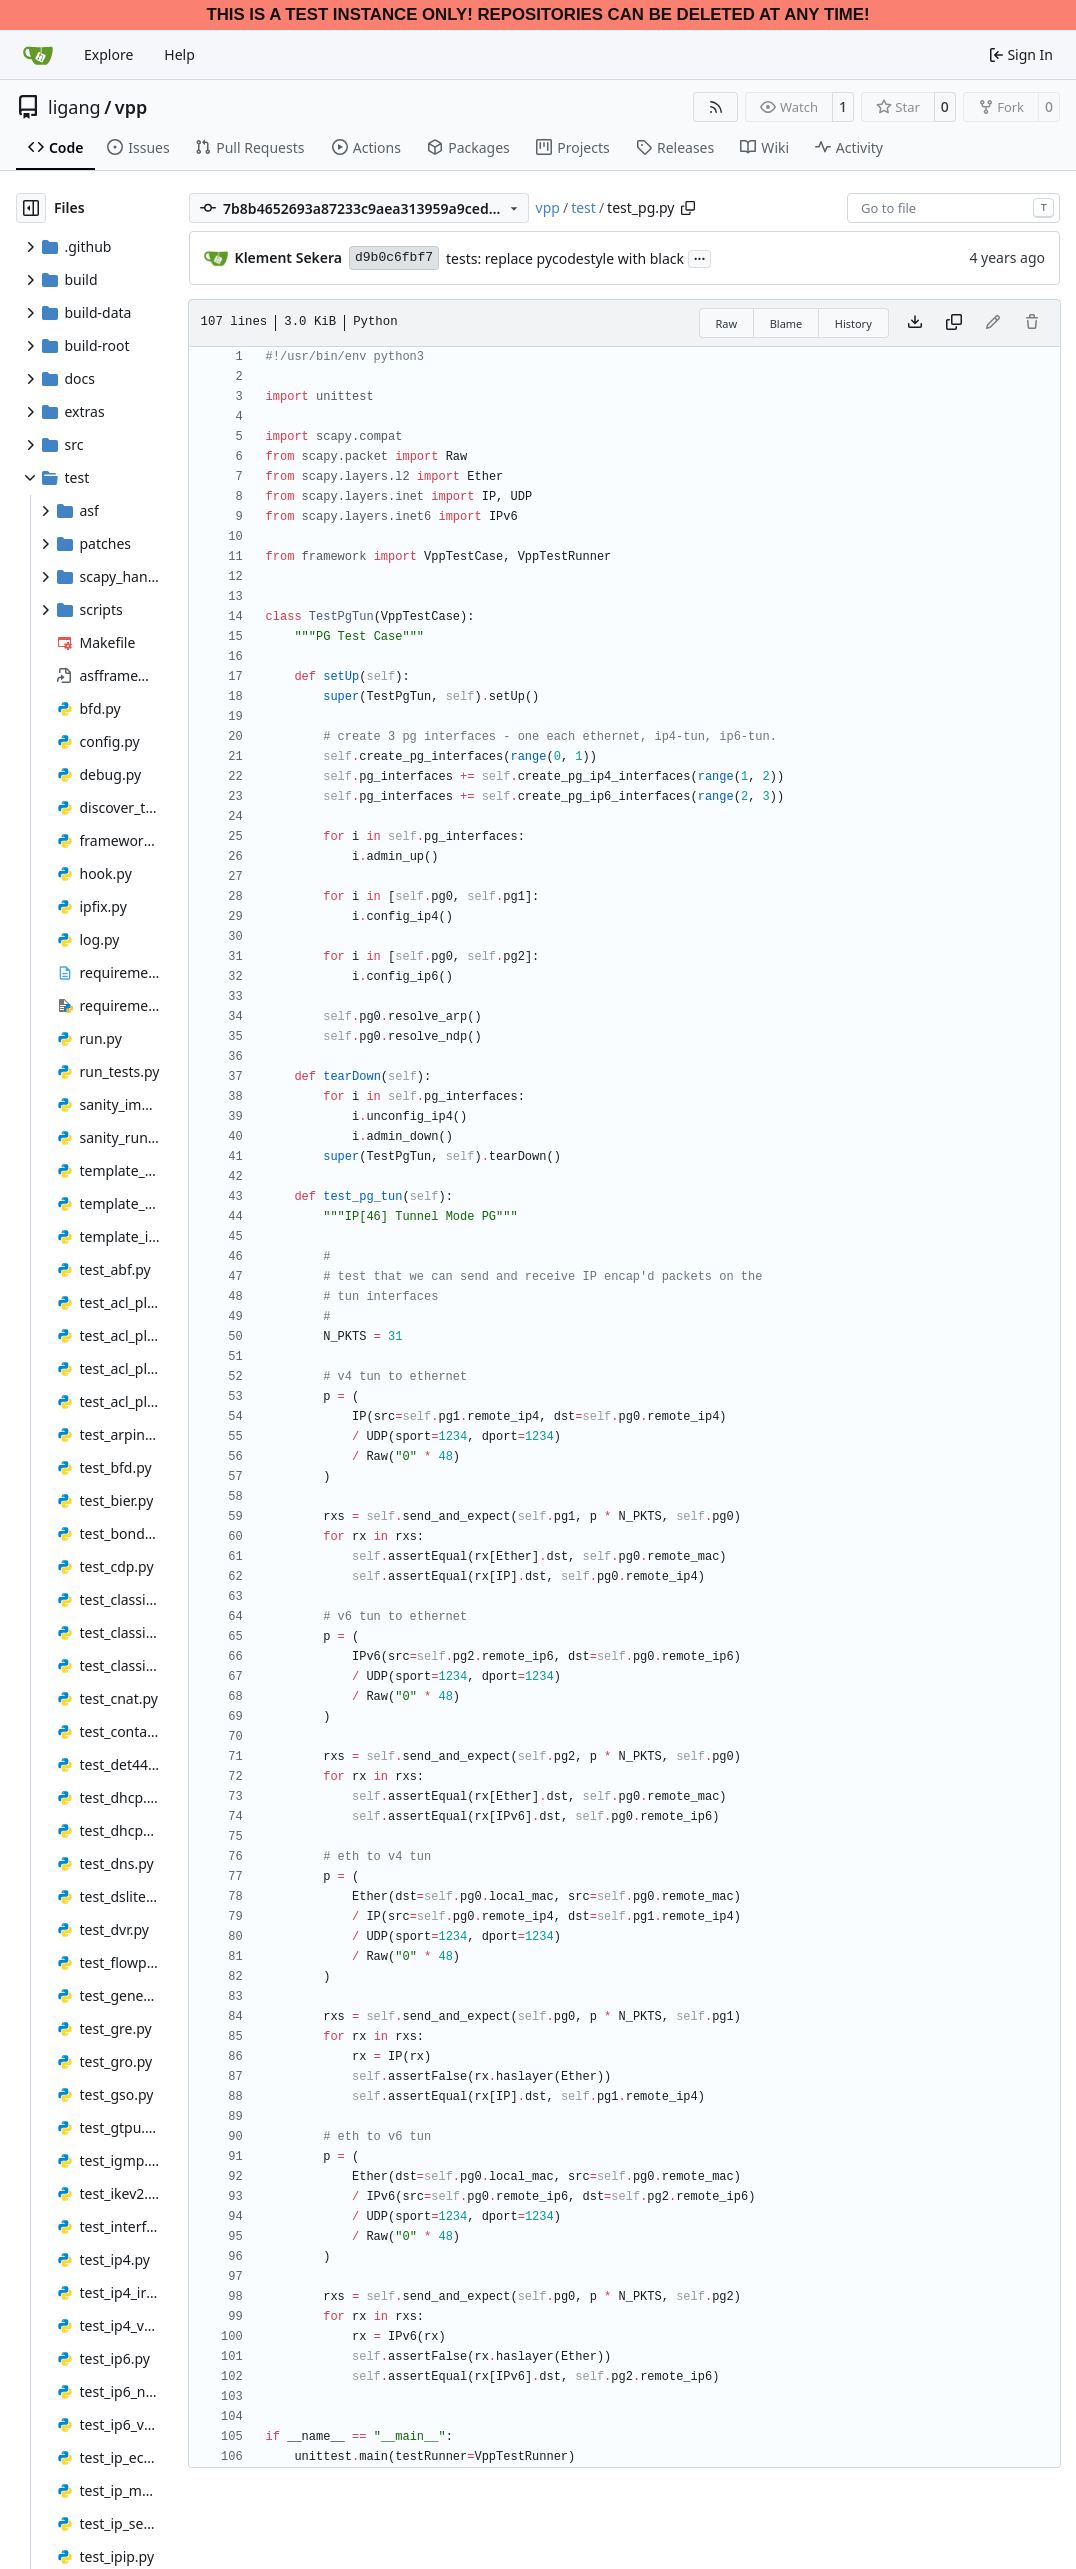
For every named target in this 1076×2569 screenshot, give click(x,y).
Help (179, 54)
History (853, 323)
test (583, 207)
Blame (786, 323)
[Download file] (915, 323)
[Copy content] (954, 323)
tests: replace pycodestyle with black (565, 258)
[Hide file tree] (31, 208)
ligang (74, 107)
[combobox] (953, 208)
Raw (727, 323)
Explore (108, 54)
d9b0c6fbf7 (394, 257)
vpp (131, 107)
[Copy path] (688, 208)
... (700, 257)
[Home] (38, 55)
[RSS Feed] (716, 107)
